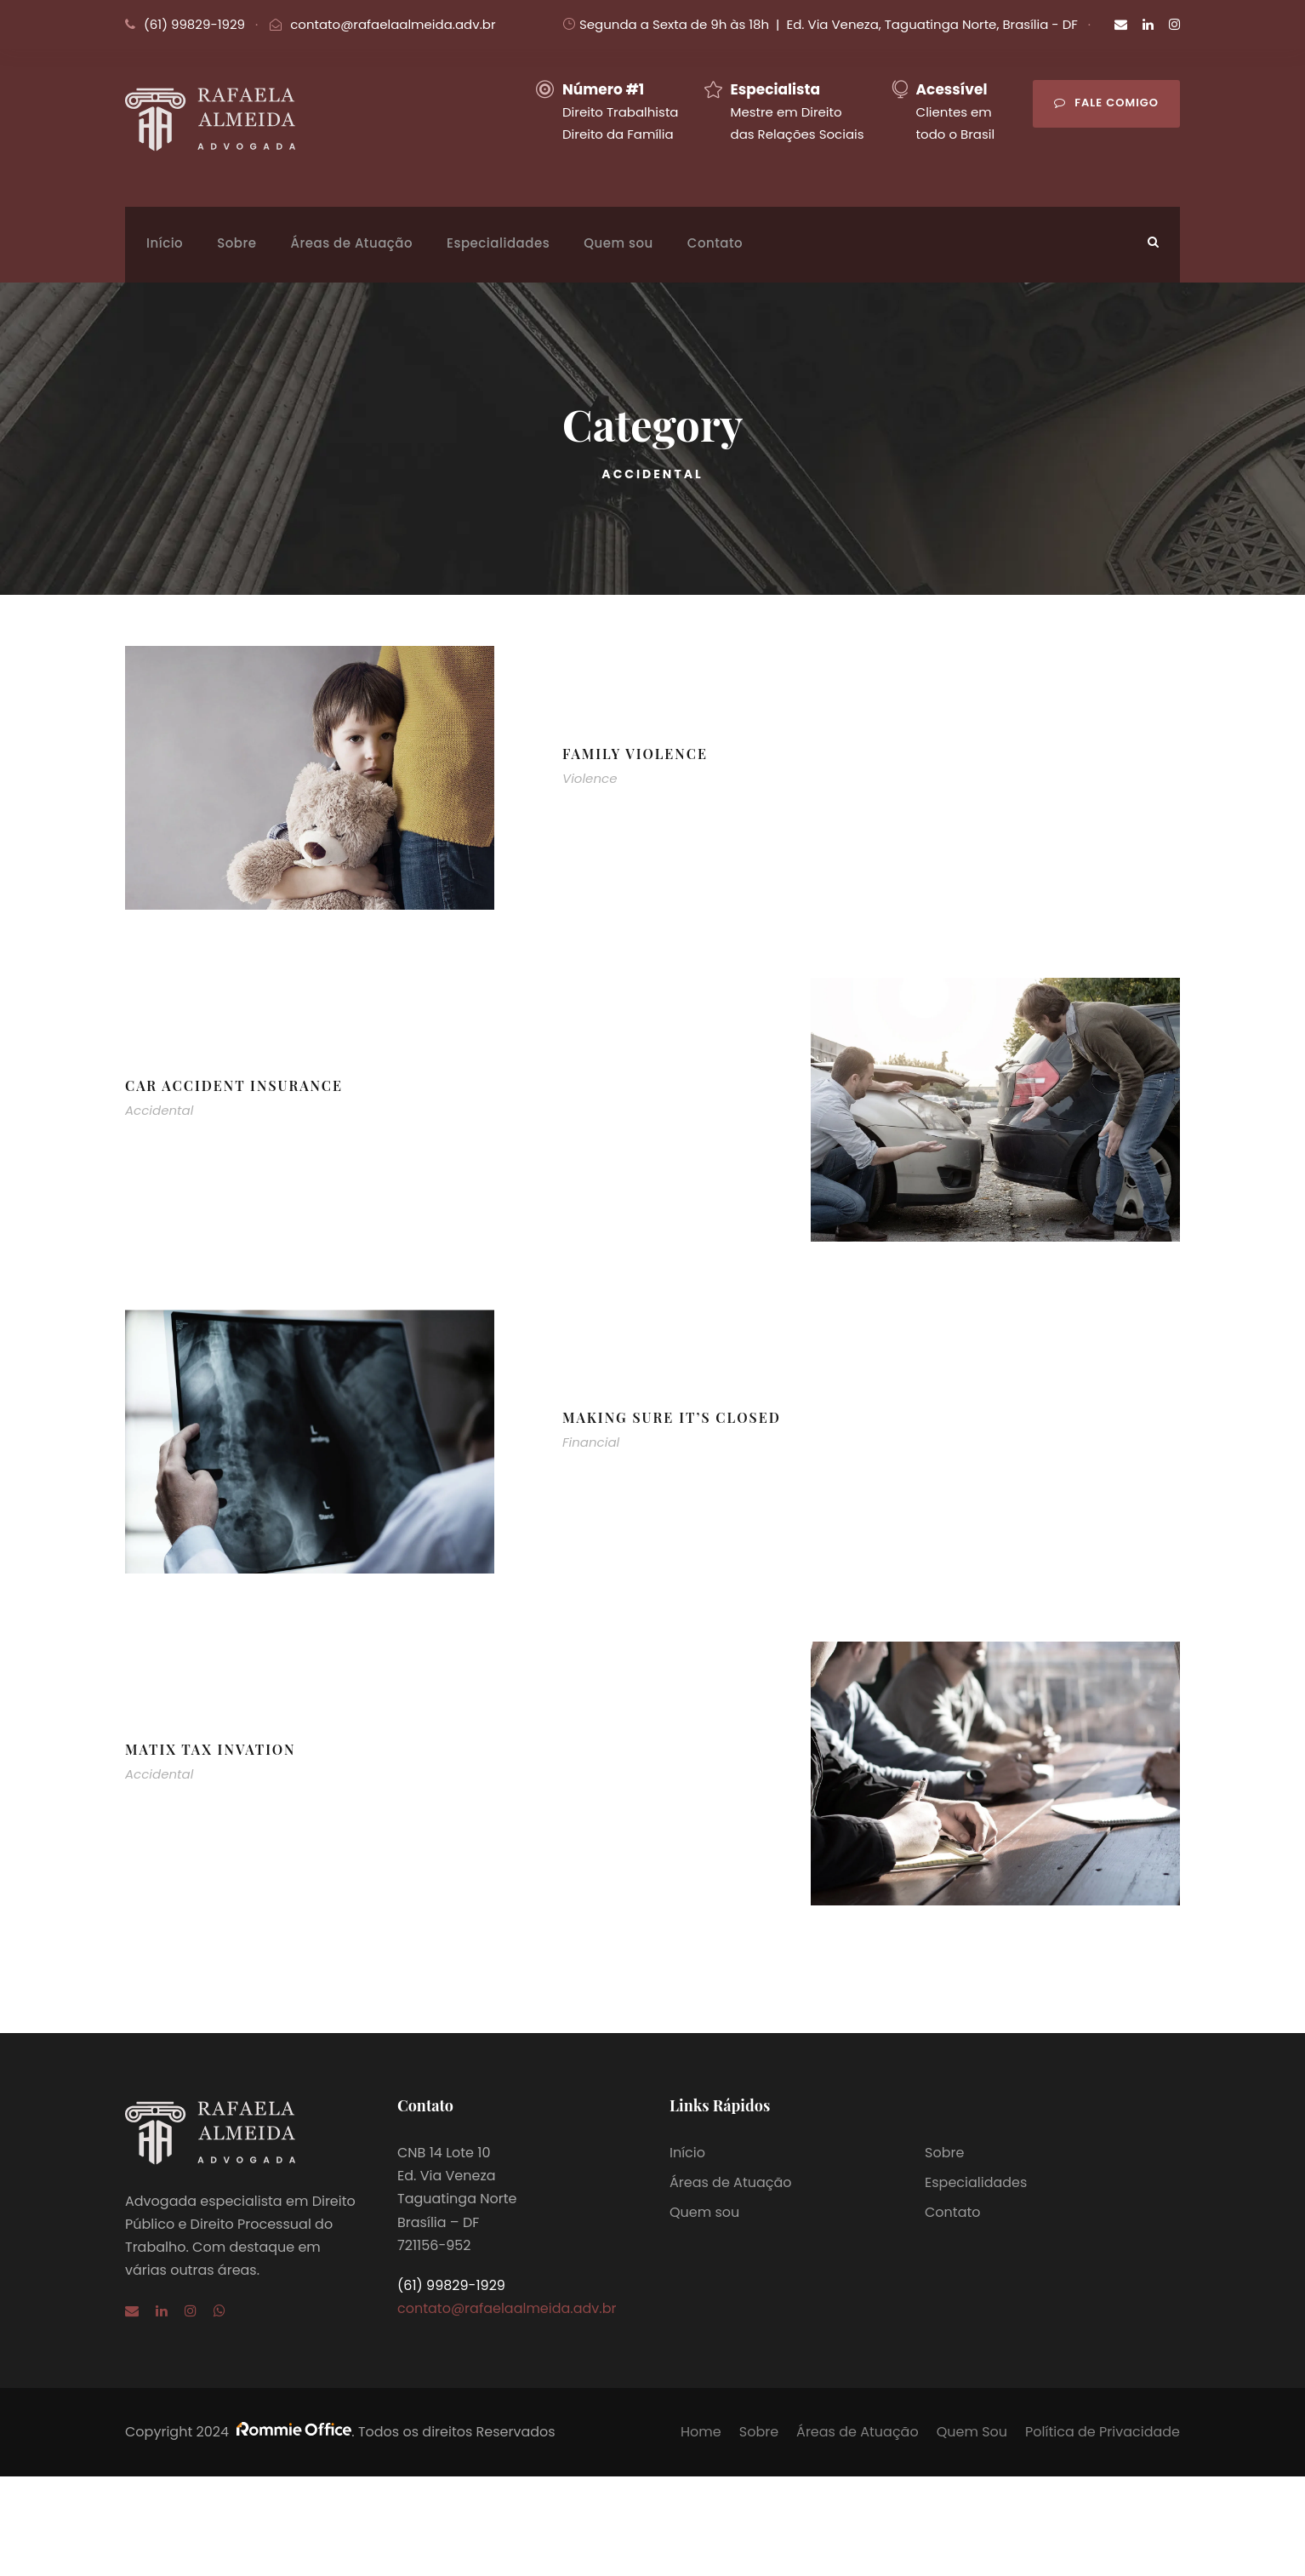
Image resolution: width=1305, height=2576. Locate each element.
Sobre (236, 243)
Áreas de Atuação (352, 243)
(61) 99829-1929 (194, 24)
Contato (715, 243)
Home (701, 2432)
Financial (590, 1442)
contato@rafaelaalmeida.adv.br (392, 24)
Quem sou (618, 243)
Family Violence (635, 754)
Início (164, 243)
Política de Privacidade (1102, 2432)
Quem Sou (972, 2432)
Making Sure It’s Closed (671, 1417)
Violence (589, 778)
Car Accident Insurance (234, 1085)
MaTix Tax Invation (210, 1749)
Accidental (159, 1110)
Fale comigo (1106, 102)
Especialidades (498, 243)
